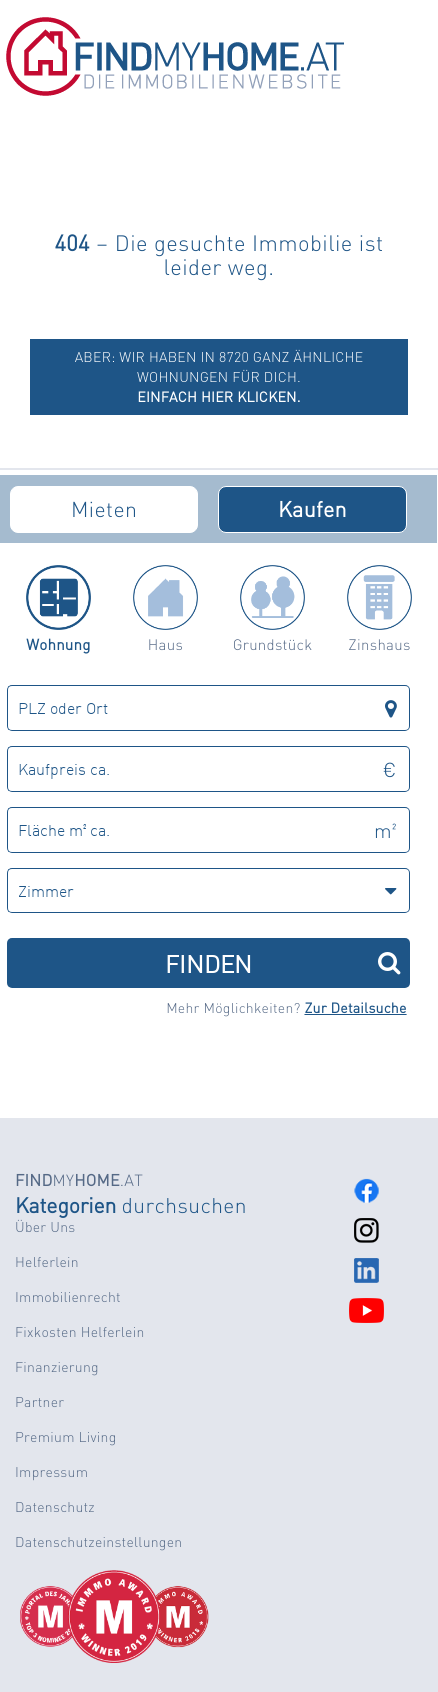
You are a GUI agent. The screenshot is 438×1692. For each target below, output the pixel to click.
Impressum (51, 1472)
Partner (39, 1402)
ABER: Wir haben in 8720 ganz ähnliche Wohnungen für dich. (219, 377)
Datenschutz (55, 1507)
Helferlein (47, 1262)
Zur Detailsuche (355, 1008)
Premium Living (66, 1437)
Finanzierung (57, 1367)
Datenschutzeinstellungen (98, 1542)
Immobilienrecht (68, 1297)
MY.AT (79, 1179)
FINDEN (282, 962)
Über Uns (45, 1227)
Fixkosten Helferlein (80, 1332)
